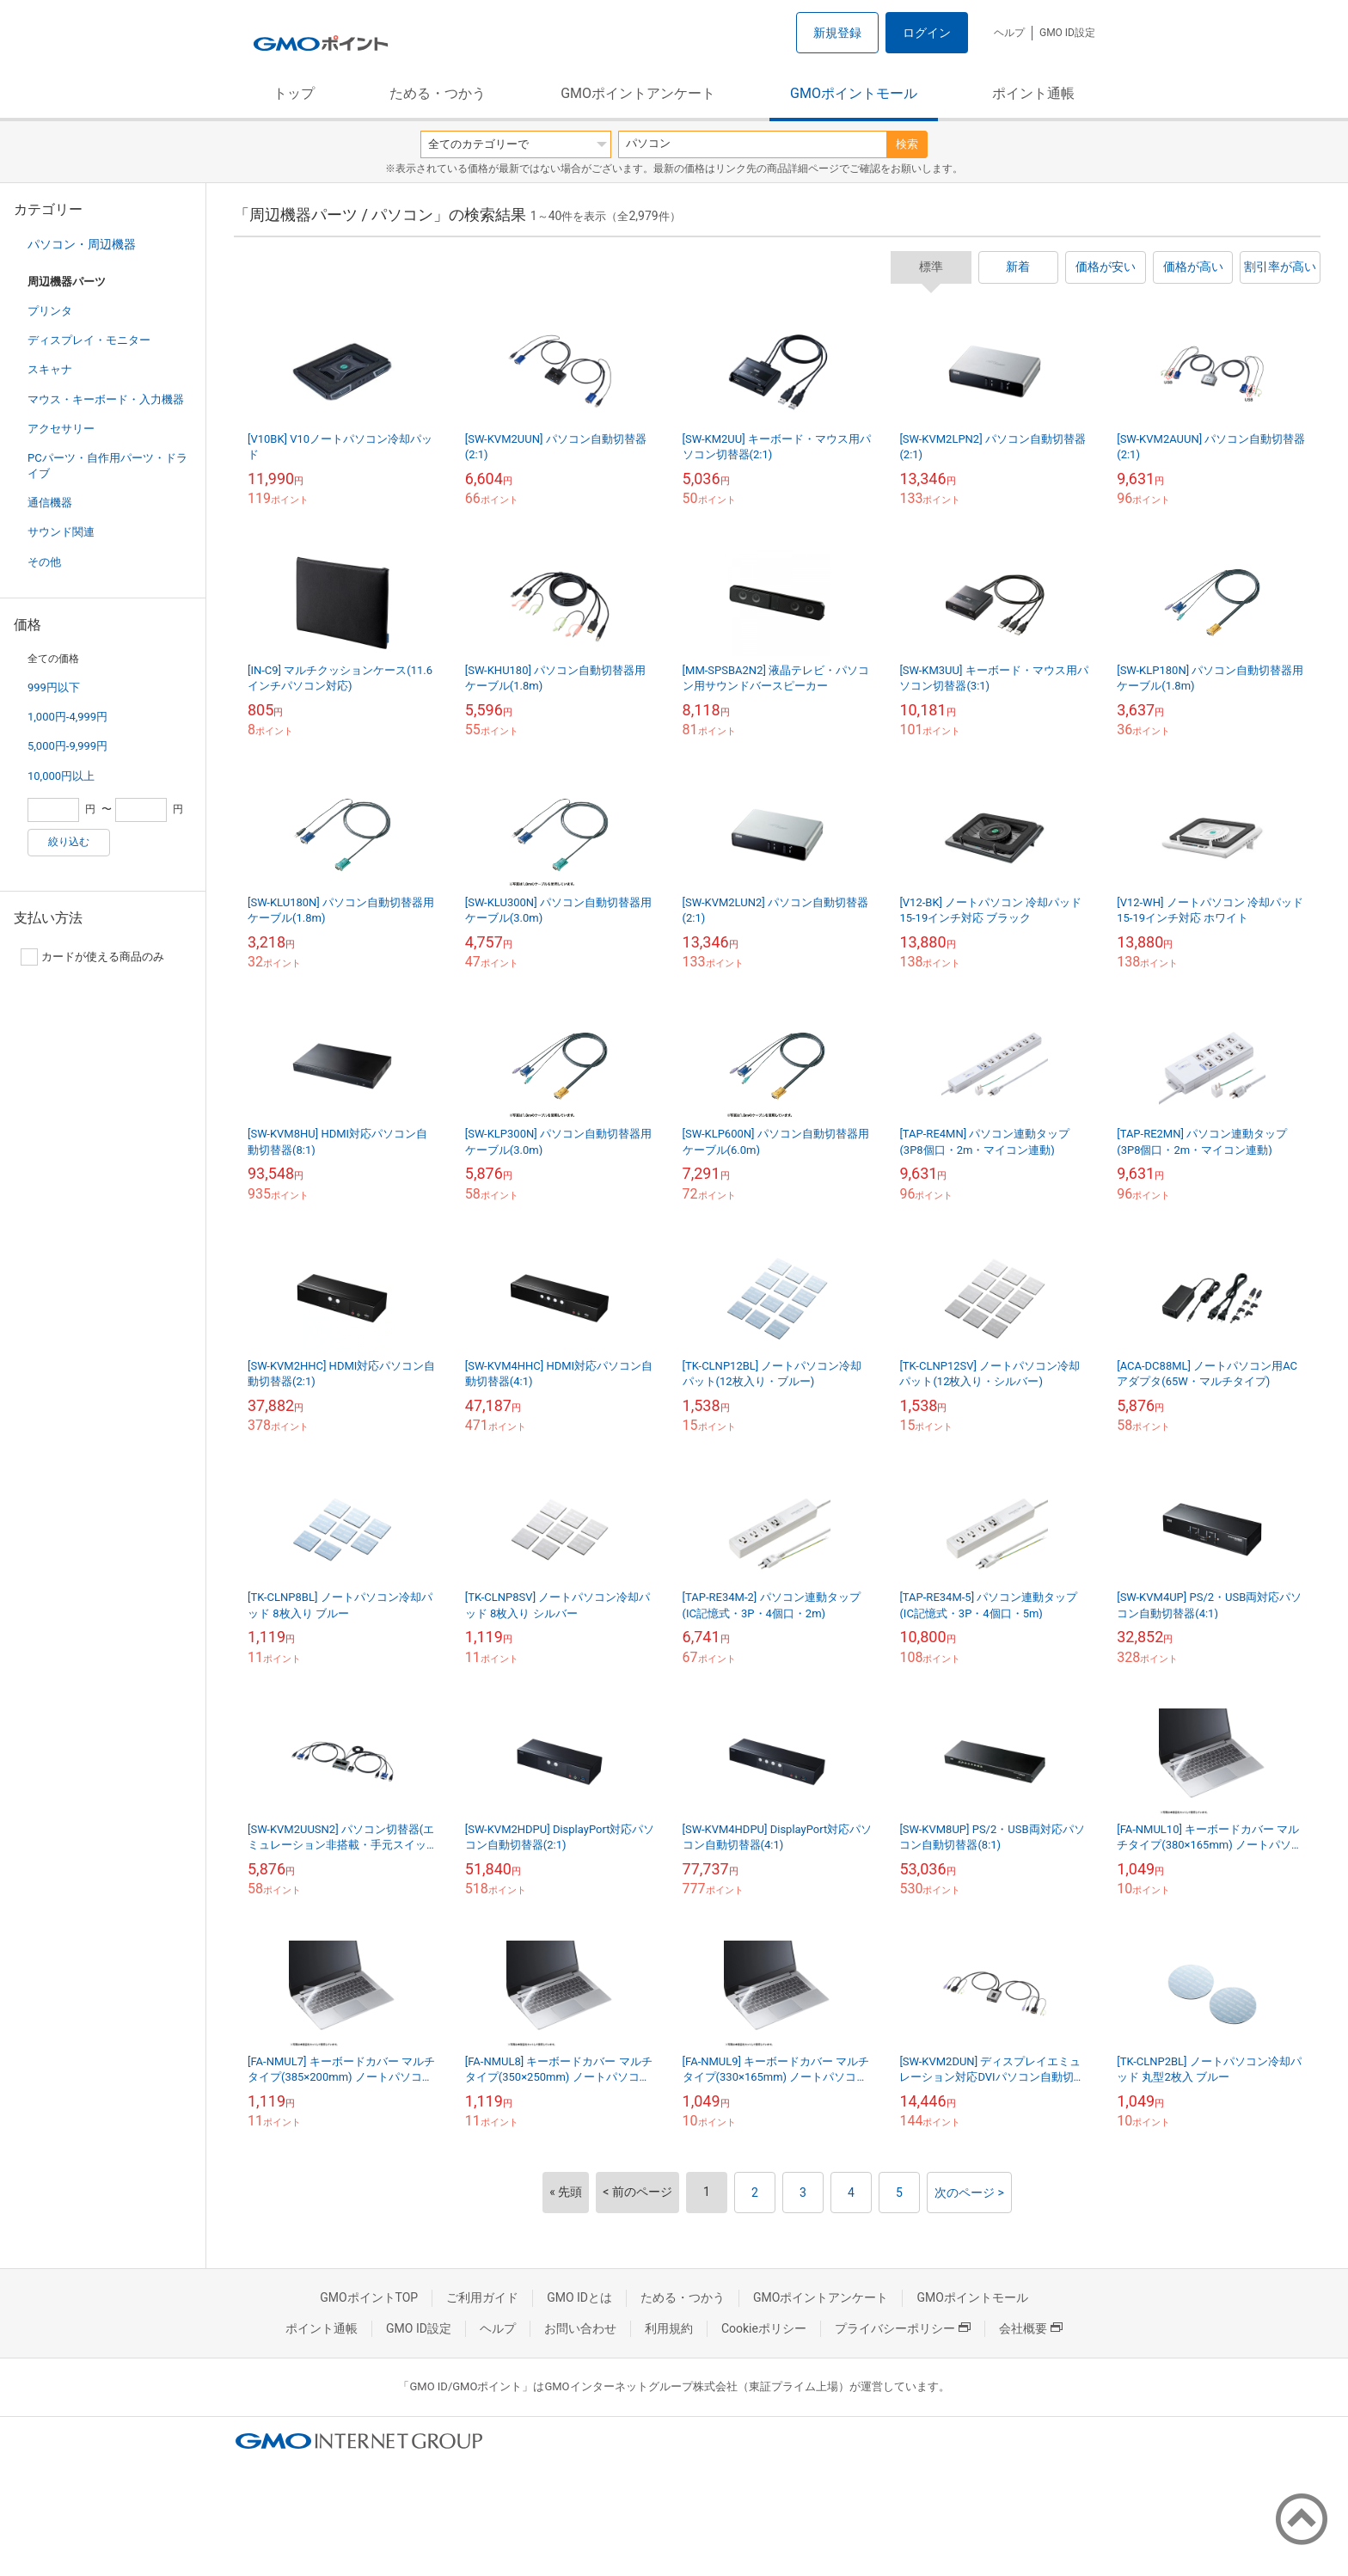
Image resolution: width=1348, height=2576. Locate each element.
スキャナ (50, 369)
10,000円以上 (61, 776)
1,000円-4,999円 (67, 716)
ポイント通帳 (1033, 93)
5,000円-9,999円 (67, 745)
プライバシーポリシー (903, 2328)
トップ (294, 93)
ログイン (927, 33)
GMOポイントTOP (369, 2297)
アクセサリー (61, 428)
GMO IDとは (579, 2297)
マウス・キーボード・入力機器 (106, 399)
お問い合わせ (580, 2328)
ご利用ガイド (482, 2297)
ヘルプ (1009, 33)
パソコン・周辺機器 (82, 244)
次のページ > (969, 2192)
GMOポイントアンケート (638, 93)
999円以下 (54, 687)
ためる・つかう (437, 93)
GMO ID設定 (1067, 33)
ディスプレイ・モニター (89, 340)
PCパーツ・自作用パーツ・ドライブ (107, 465)
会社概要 (1031, 2328)
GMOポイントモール (853, 93)
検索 (907, 144)
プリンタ (50, 310)
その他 (44, 561)
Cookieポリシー (763, 2328)
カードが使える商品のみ (92, 957)
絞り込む (68, 842)
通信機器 (50, 502)
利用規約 (669, 2328)
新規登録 (837, 33)
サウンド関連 (61, 531)
